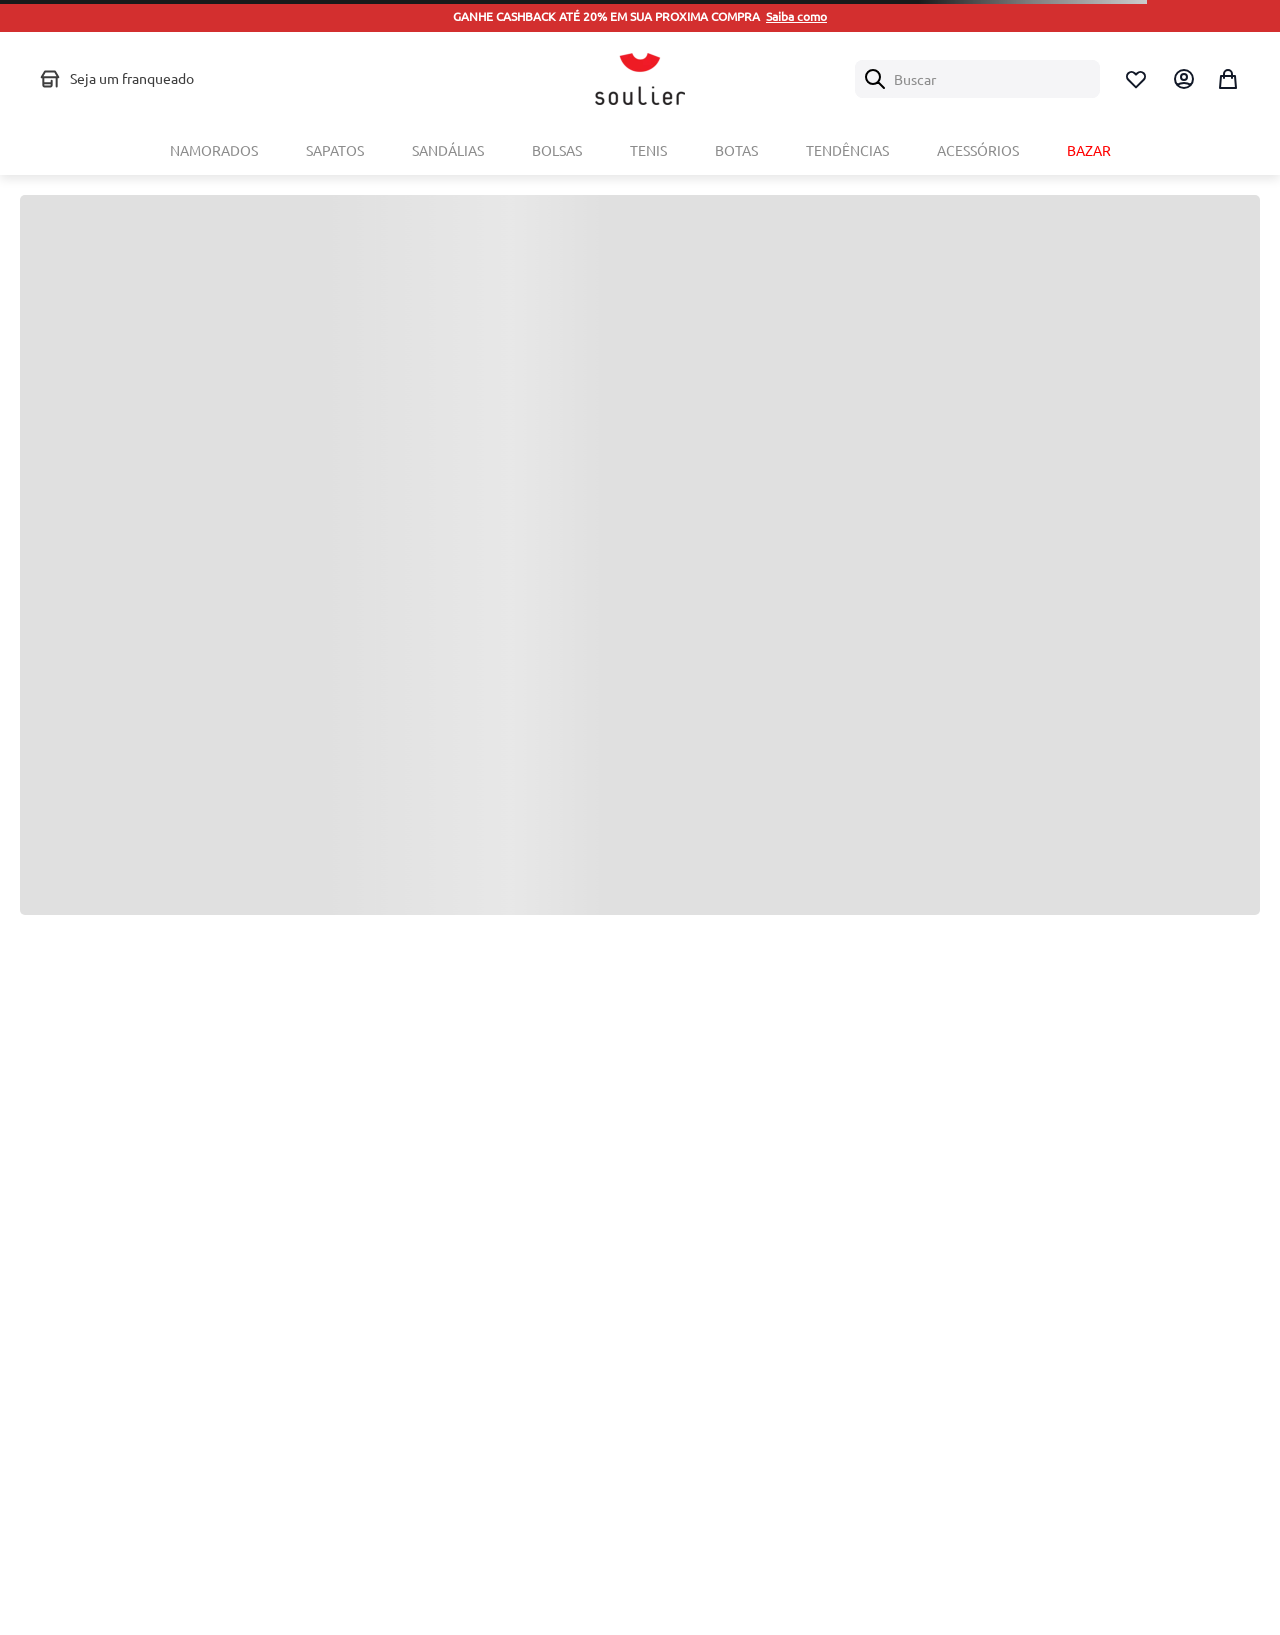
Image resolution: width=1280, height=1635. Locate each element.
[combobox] (977, 79)
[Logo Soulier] (640, 79)
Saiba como (796, 16)
